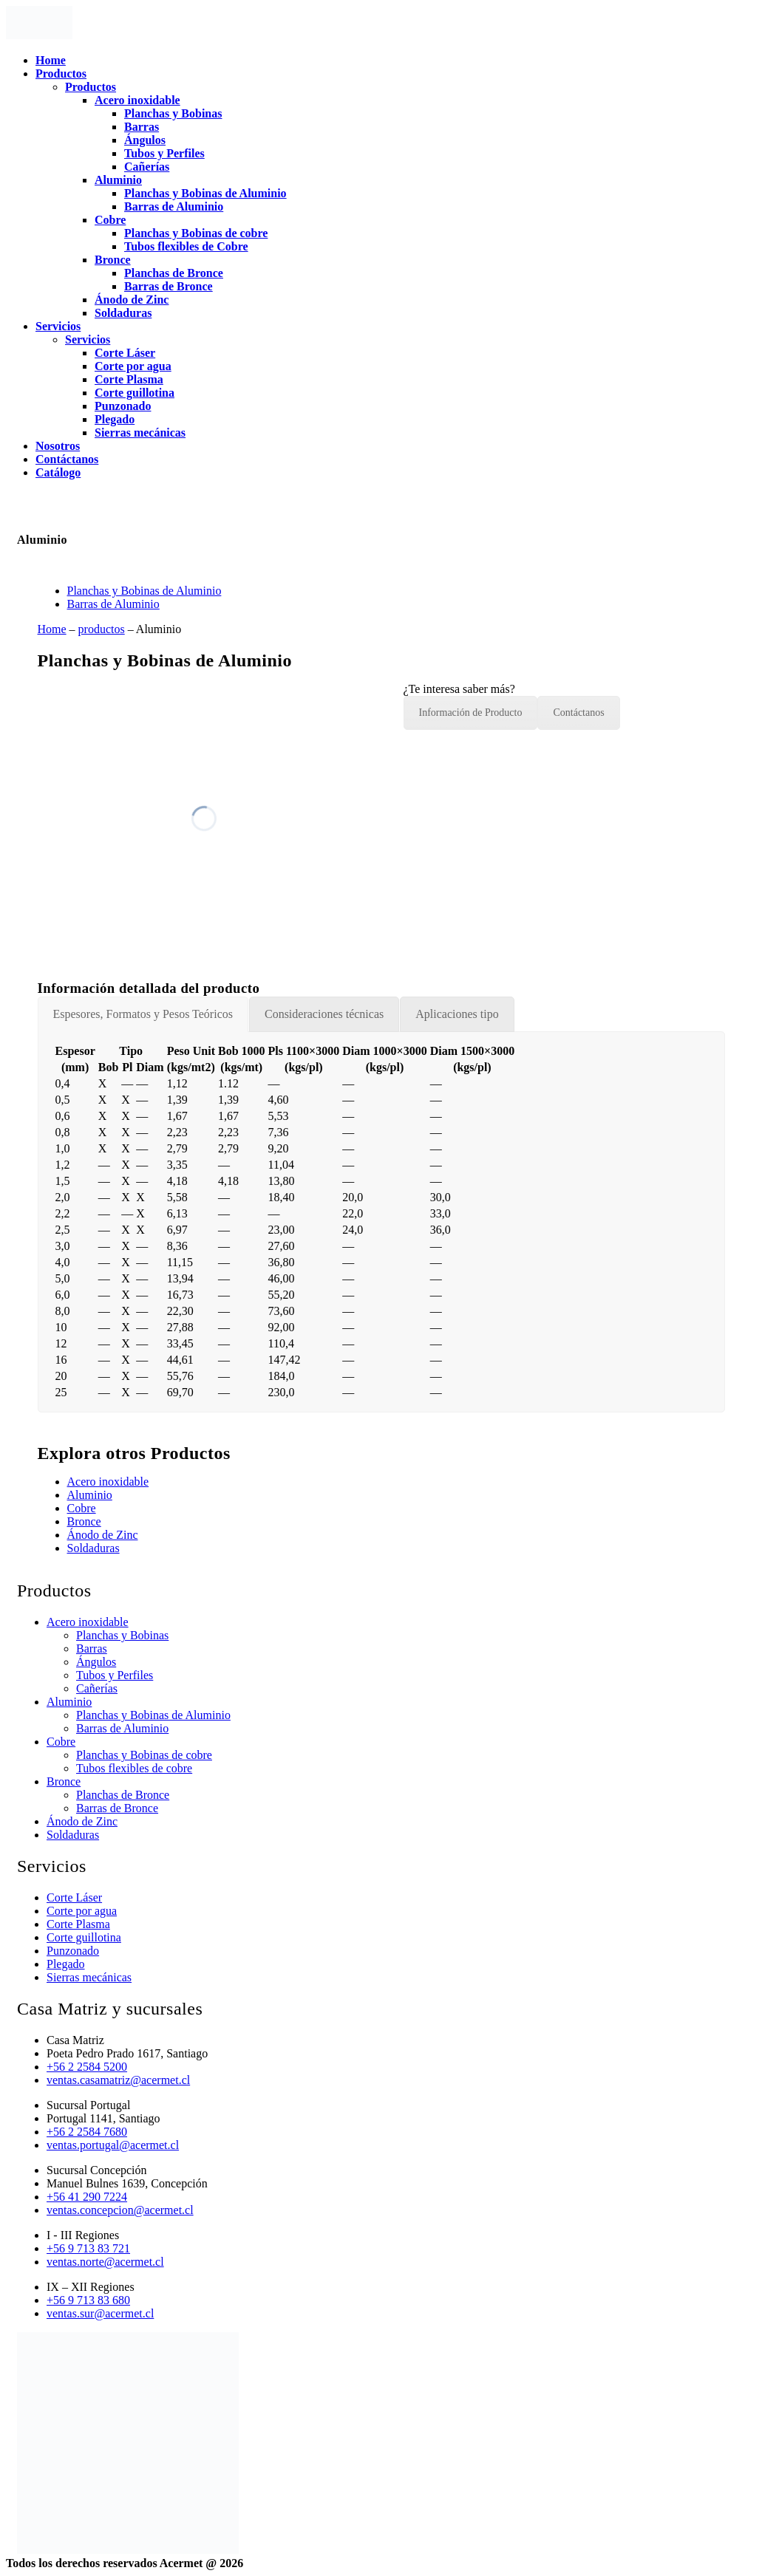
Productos (60, 73)
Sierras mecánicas (140, 432)
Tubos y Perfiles (164, 153)
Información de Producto (471, 712)
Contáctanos (66, 459)
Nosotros (57, 446)
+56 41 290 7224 (87, 2196)
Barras (141, 126)
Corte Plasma (129, 379)
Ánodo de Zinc (132, 299)
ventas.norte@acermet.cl (105, 2261)
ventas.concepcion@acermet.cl (120, 2210)
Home (50, 60)
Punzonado (123, 406)
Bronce (113, 259)
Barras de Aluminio (173, 206)
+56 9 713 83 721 (88, 2248)
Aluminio (118, 180)
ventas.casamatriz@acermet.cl (118, 2080)
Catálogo (58, 472)
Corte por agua (133, 366)
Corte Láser (125, 352)
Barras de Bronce (168, 286)
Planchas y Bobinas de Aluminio (205, 193)
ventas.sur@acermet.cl (100, 2313)
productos (101, 629)
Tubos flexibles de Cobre (186, 246)
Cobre (110, 219)
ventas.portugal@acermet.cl (113, 2145)
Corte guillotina (134, 392)
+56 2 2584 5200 (87, 2066)
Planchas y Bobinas (173, 113)
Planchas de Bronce (173, 273)
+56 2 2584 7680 (87, 2131)
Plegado (115, 419)
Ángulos (145, 140)
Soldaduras (123, 313)
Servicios (58, 326)
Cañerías (146, 166)
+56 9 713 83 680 (88, 2300)
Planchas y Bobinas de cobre (196, 233)
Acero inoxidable (137, 100)
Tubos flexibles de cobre (134, 1768)
